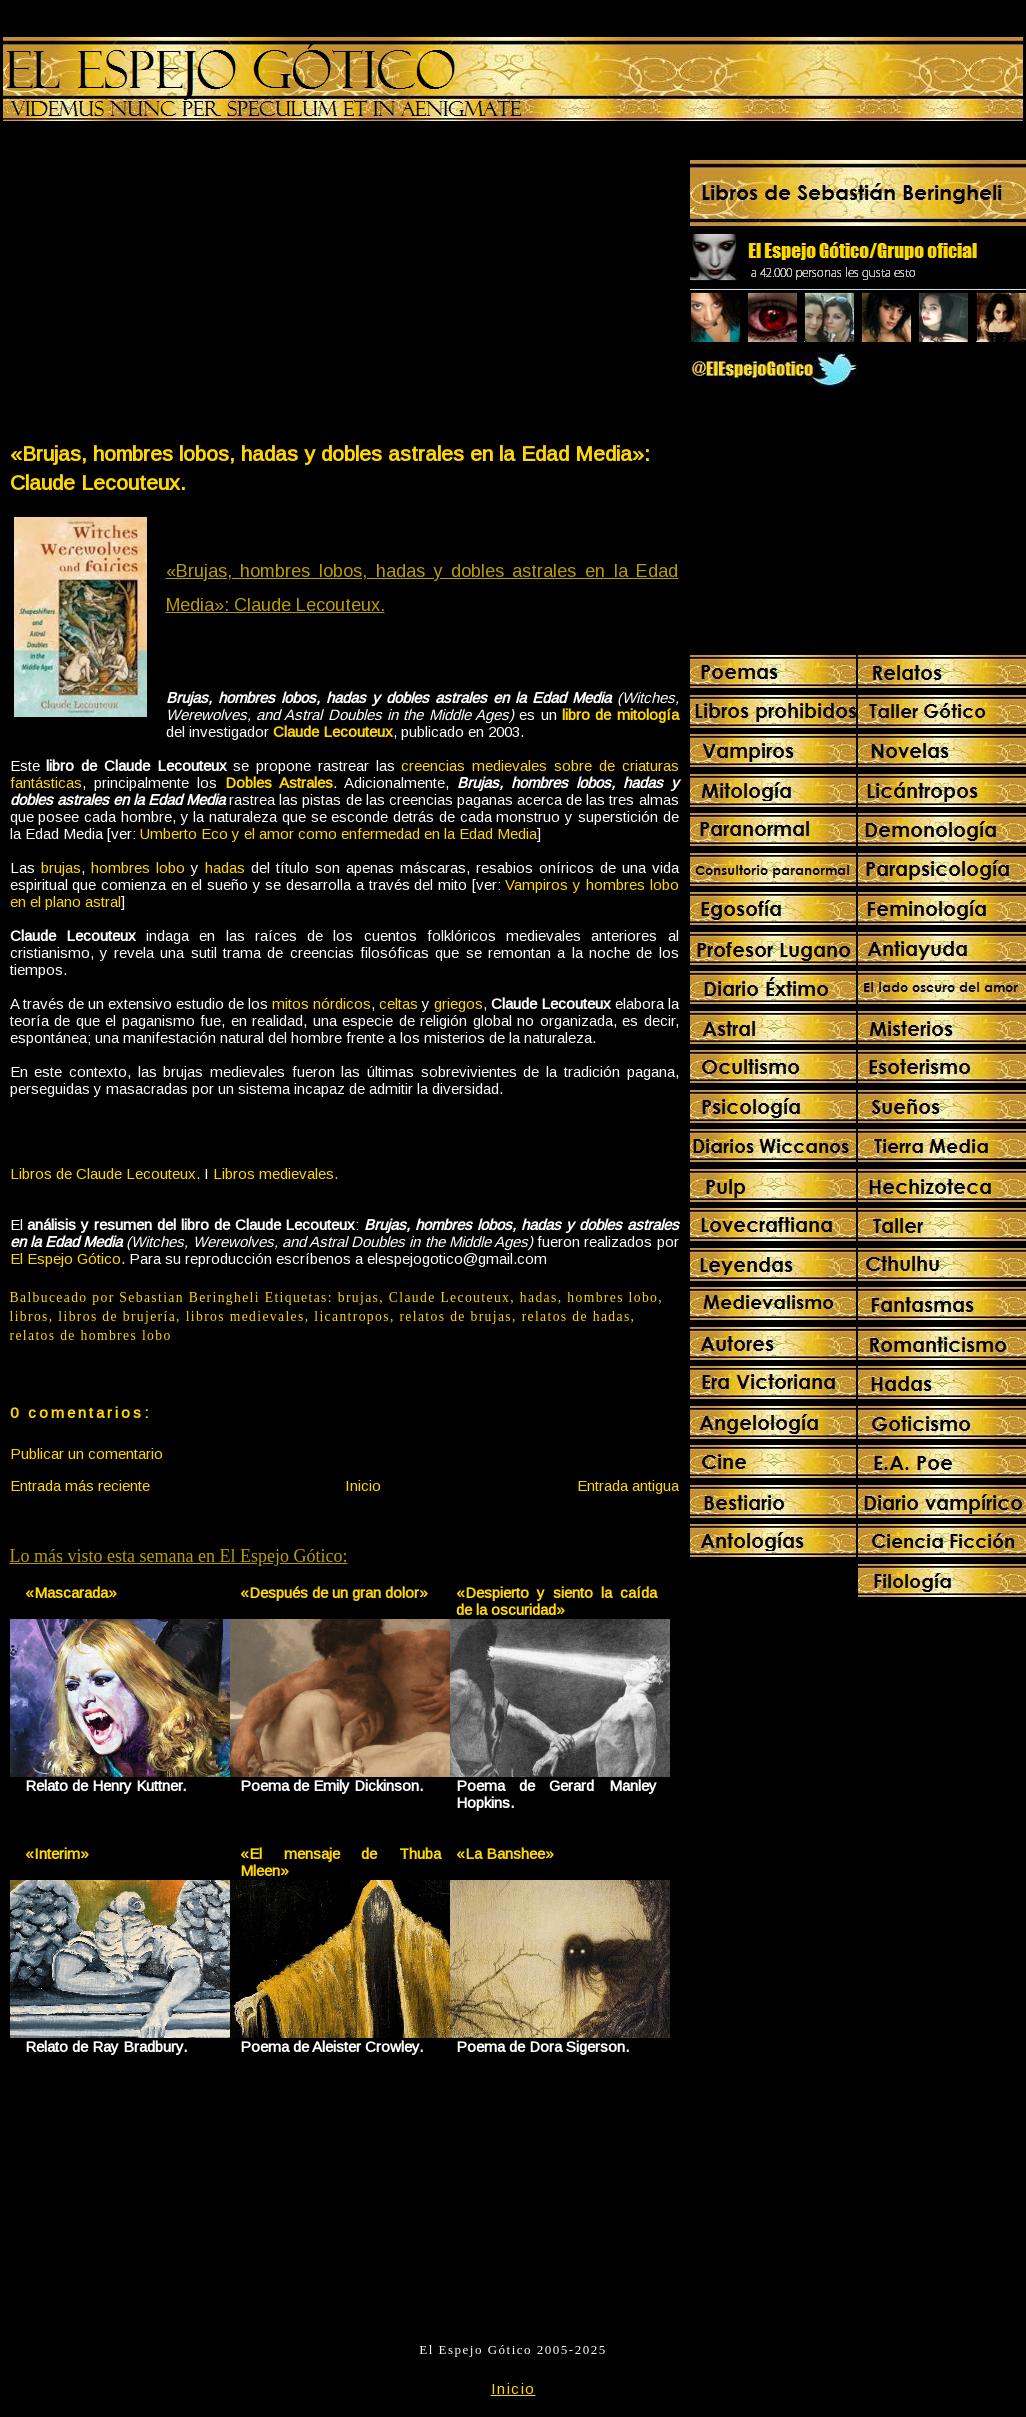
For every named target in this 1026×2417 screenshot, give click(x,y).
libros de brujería (117, 1316)
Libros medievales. (275, 1173)
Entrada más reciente (80, 1485)
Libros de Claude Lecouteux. (105, 1173)
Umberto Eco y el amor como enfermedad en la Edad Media (338, 833)
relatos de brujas (455, 1316)
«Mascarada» (71, 1592)
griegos (458, 1003)
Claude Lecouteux (333, 731)
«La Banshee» (505, 1853)
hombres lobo (138, 867)
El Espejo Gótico (65, 1258)
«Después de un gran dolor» (334, 1592)
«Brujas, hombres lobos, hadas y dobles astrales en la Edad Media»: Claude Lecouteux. (330, 468)
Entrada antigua (628, 1485)
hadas (225, 867)
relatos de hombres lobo (91, 1335)
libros (29, 1316)
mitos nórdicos (321, 1003)
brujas (61, 867)
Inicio (363, 1485)
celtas (398, 1003)
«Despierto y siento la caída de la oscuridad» (556, 1601)
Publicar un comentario (86, 1453)
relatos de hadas (576, 1316)
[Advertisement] (176, 286)
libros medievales (245, 1316)
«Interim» (57, 1853)
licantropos (352, 1316)
